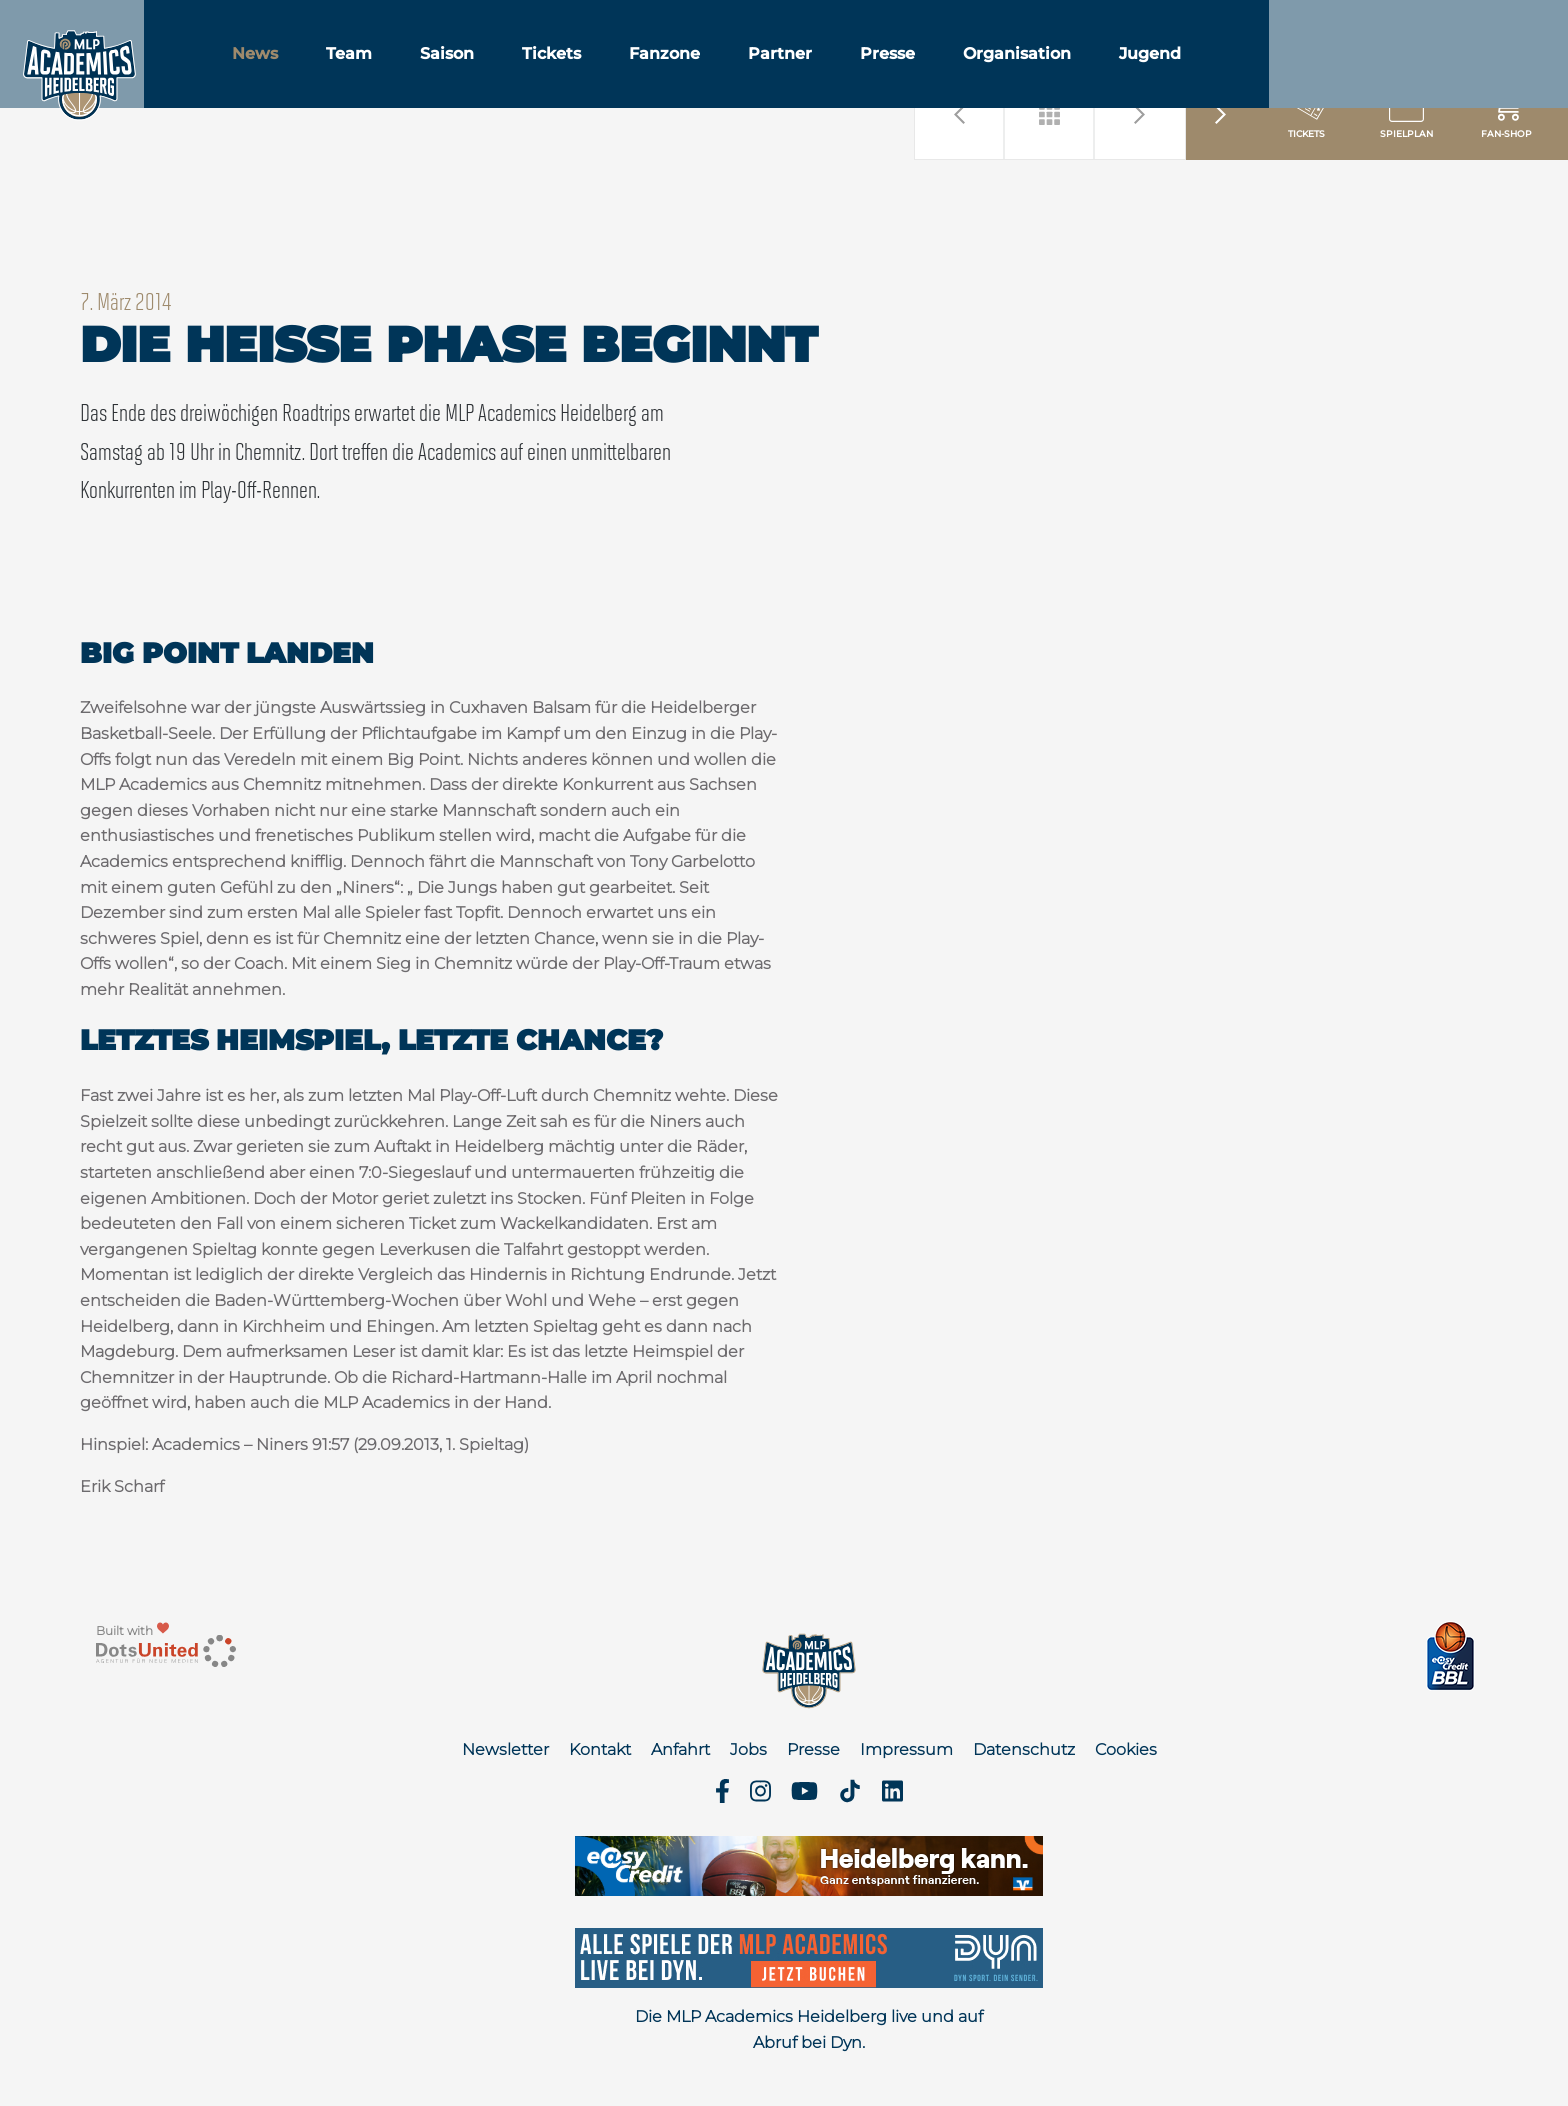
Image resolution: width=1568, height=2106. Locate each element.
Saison (513, 68)
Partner (846, 68)
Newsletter (505, 1749)
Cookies (1126, 1749)
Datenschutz (1024, 1749)
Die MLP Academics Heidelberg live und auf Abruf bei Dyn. (809, 2029)
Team (415, 68)
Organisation (1083, 68)
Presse (953, 68)
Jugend (1216, 68)
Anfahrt (680, 1749)
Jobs (748, 1749)
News (321, 68)
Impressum (906, 1749)
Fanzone (730, 68)
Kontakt (600, 1749)
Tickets (617, 68)
